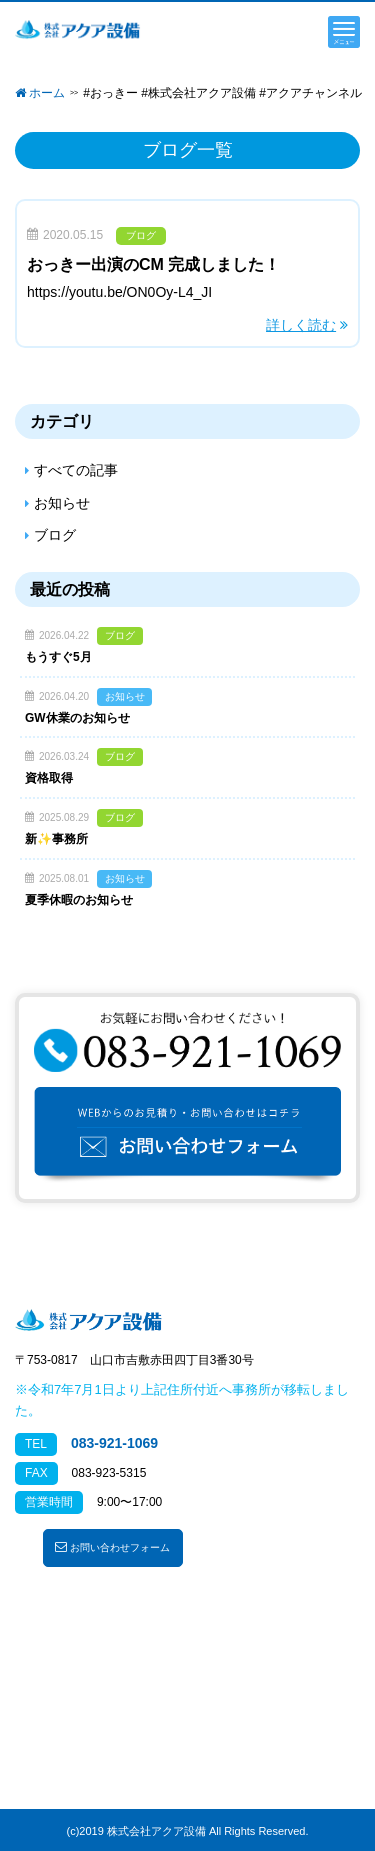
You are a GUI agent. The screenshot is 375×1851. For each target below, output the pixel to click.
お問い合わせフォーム (112, 1547)
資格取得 (49, 778)
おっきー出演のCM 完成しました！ (153, 264)
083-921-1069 (114, 1443)
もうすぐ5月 (58, 657)
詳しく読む (301, 325)
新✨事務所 (56, 839)
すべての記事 (76, 470)
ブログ (141, 235)
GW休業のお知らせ (77, 718)
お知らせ (62, 503)
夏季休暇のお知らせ (79, 900)
